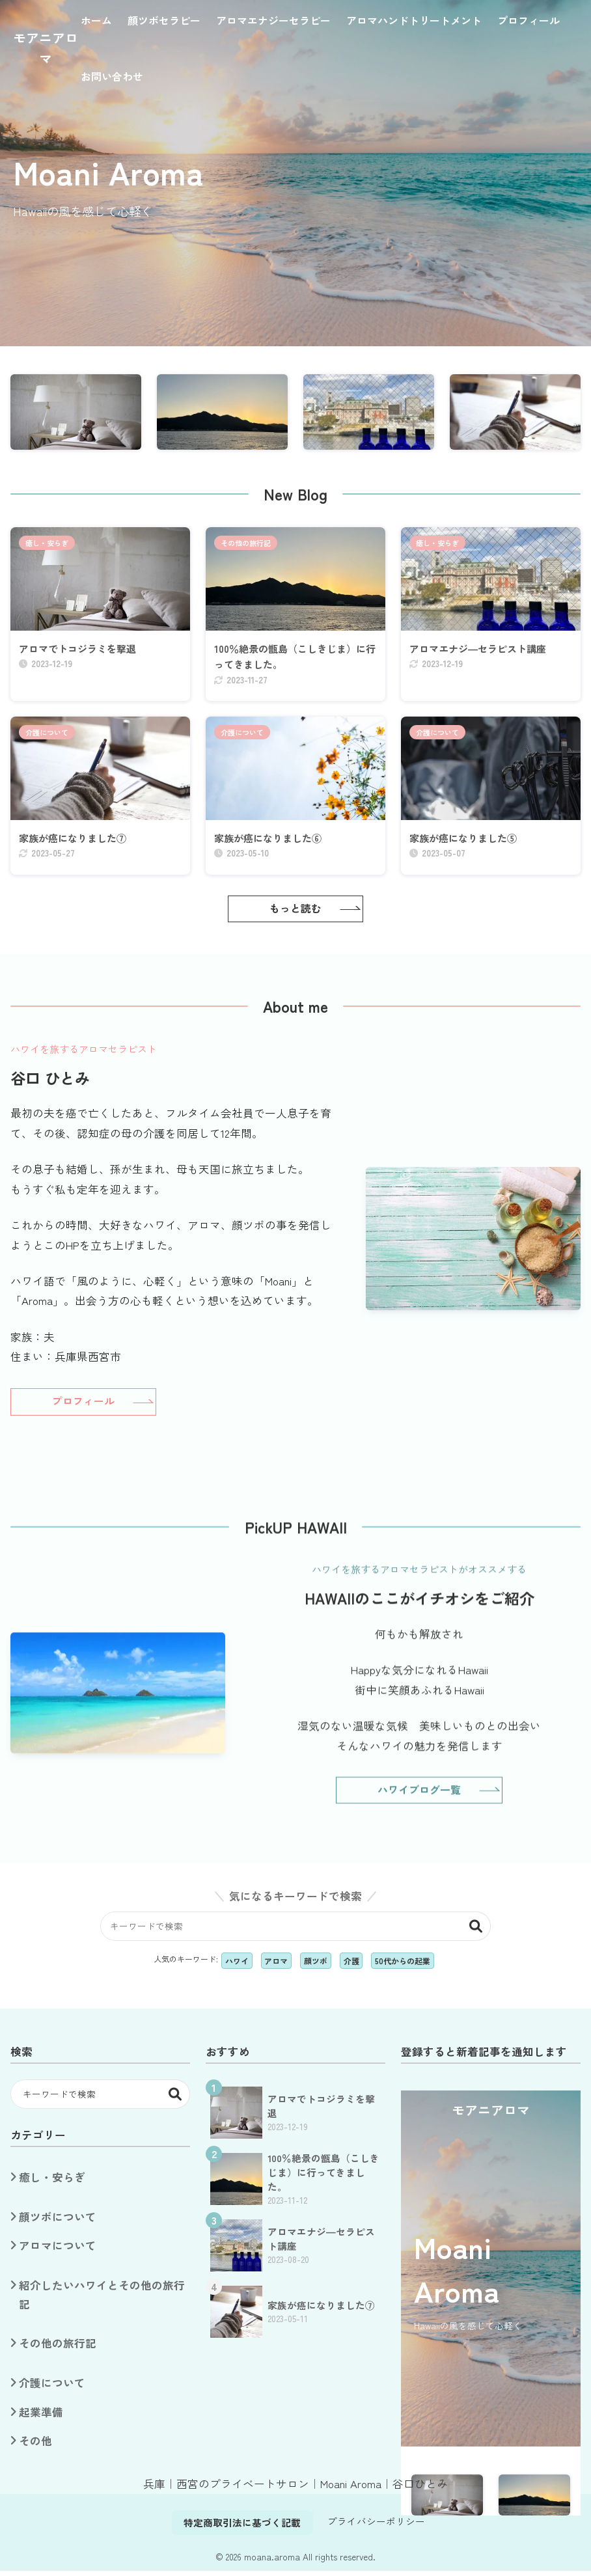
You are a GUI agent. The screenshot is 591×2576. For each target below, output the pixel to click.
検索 (476, 1931)
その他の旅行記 (246, 543)
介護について (46, 735)
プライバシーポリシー (376, 2525)
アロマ (276, 1965)
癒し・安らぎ (46, 543)
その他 (35, 2446)
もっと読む (295, 913)
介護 (351, 1965)
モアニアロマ (45, 48)
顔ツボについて (57, 2222)
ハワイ (237, 1965)
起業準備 (41, 2416)
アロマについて (57, 2250)
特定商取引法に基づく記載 (242, 2527)
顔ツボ (315, 1965)
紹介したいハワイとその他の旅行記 (102, 2299)
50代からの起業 (402, 1965)
